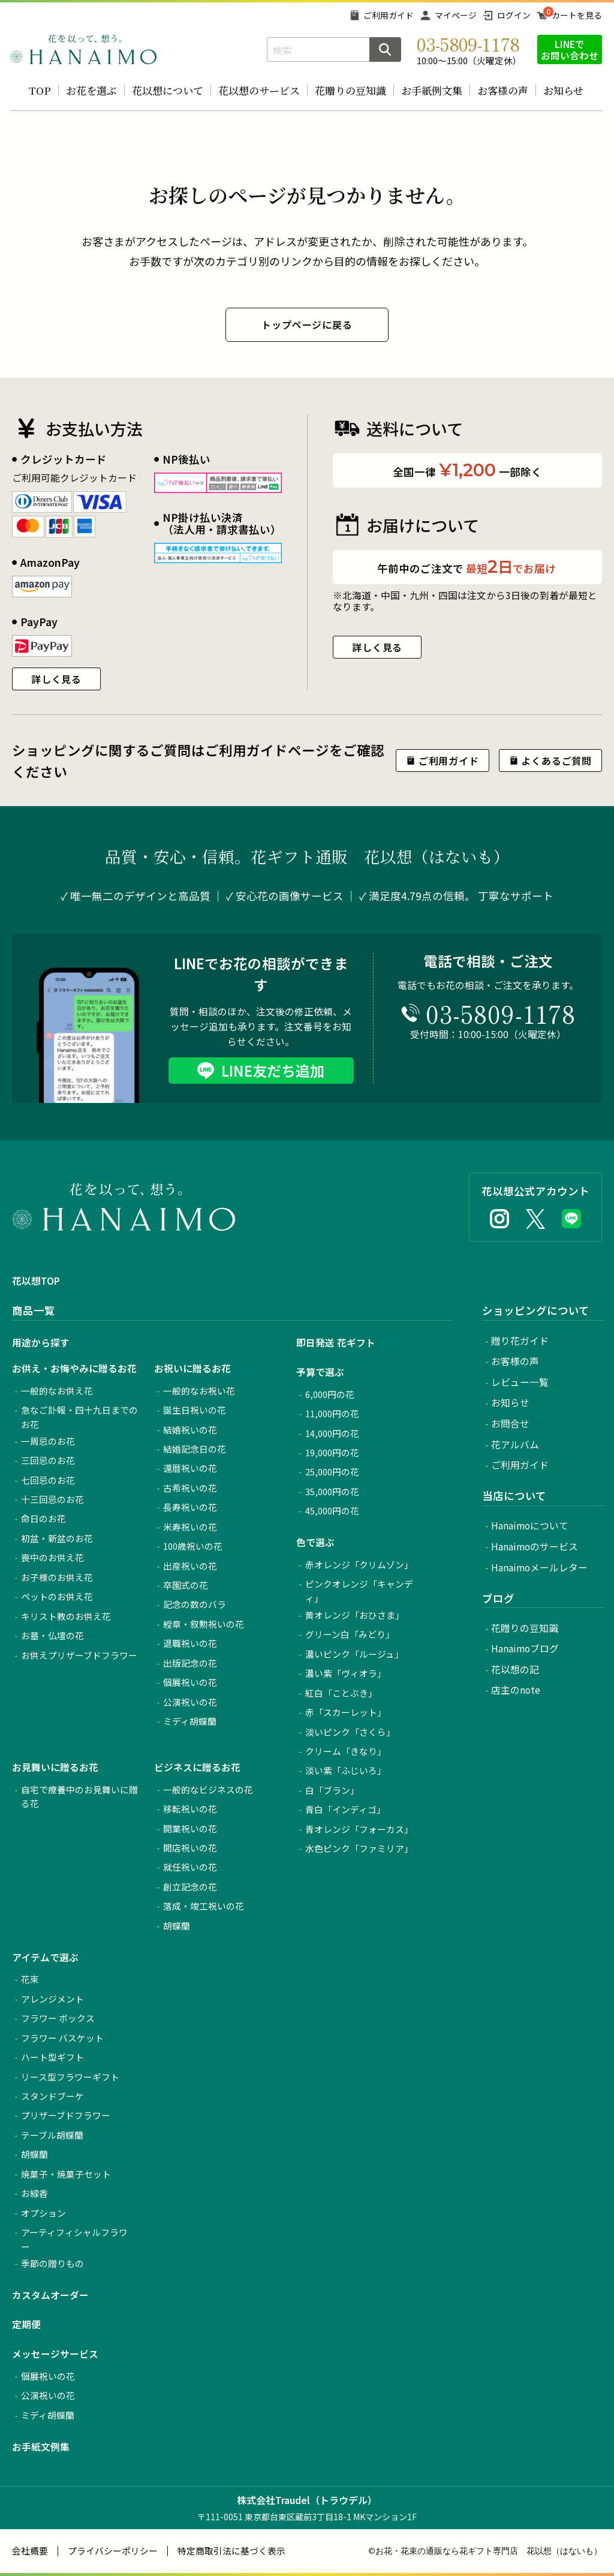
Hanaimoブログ (525, 1648)
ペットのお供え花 (57, 1596)
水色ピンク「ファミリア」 (359, 1848)
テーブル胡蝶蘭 (52, 2135)
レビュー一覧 (520, 1382)
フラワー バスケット (62, 2037)
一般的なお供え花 (57, 1390)
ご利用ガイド (388, 15)
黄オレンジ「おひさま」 (354, 1615)
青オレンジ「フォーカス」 (359, 1829)
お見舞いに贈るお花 (55, 1767)
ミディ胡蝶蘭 (189, 1721)
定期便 (26, 2324)
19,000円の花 (332, 1452)
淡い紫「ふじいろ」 (345, 1770)
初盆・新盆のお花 (57, 1538)
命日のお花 (43, 1518)
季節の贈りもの (52, 2263)
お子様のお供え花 (57, 1577)
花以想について (167, 90)
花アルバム (515, 1444)
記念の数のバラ (194, 1604)
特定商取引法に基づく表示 (231, 2550)
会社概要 (30, 2550)
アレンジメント (52, 1998)
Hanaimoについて (529, 1525)
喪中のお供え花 (52, 1557)
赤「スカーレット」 (345, 1712)
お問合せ (510, 1423)
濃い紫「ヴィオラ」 (345, 1673)
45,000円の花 (332, 1510)
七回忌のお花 (48, 1480)
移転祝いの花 (190, 1808)
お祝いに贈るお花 (192, 1368)
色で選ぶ (315, 1542)
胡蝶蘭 (176, 1925)
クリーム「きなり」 (345, 1751)
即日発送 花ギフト (335, 1342)
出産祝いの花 (190, 1565)
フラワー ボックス (58, 2018)
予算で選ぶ (320, 1372)
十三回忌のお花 (52, 1499)
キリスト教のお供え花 (66, 1616)
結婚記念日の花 (194, 1448)
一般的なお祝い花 (199, 1390)
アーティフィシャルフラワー (74, 2239)
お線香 (34, 2193)
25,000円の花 (332, 1471)
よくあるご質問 (556, 760)
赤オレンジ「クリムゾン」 (359, 1564)
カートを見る (577, 15)
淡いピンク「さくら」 (350, 1732)
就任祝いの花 (190, 1866)
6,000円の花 (329, 1394)
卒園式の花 (185, 1585)
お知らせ (563, 90)
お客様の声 (502, 90)
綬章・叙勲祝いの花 (203, 1624)
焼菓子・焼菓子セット (66, 2174)
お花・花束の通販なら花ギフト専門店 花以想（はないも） (488, 2551)
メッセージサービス (55, 2354)
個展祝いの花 (190, 1682)
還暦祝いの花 (190, 1468)
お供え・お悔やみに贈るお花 (74, 1368)
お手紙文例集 (41, 2447)
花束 (30, 1979)
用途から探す (41, 1342)
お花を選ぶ (91, 90)
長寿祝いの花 (190, 1507)
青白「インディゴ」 (345, 1809)
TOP (40, 90)
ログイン (514, 15)
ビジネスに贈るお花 (197, 1767)
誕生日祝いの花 (194, 1409)
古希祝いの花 (190, 1487)
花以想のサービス (259, 90)
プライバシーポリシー (113, 2550)
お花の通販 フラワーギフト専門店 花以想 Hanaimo (83, 49)
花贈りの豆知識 (350, 90)
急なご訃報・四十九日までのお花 (79, 1416)
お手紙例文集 (431, 90)
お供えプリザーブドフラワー (79, 1655)
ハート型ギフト (52, 2057)
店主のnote (515, 1690)
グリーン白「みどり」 (350, 1634)
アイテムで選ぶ (45, 1957)
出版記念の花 (190, 1663)
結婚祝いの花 (190, 1429)
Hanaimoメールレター (539, 1567)
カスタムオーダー (50, 2295)
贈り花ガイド (520, 1341)
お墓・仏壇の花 (52, 1635)
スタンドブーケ (52, 2096)
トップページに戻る (306, 324)
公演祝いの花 (190, 1702)
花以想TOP (36, 1280)
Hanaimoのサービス (534, 1546)
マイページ (456, 15)
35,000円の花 (332, 1491)
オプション (43, 2213)
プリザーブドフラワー (65, 2115)
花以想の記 (515, 1669)
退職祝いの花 (190, 1643)
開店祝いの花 (190, 1847)
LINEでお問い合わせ (569, 49)
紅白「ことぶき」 (341, 1693)
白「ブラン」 (332, 1790)
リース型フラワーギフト (70, 2076)
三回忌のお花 (48, 1460)
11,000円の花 (332, 1413)
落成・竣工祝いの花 (203, 1905)
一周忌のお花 (48, 1441)
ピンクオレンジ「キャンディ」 (359, 1590)
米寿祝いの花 (190, 1526)
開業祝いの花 (190, 1828)
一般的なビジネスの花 (208, 1789)
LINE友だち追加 (272, 1070)
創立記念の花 (190, 1886)
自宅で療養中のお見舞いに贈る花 (79, 1796)
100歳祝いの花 (192, 1546)
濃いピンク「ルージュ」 (354, 1654)
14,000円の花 (332, 1433)
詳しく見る (56, 679)
